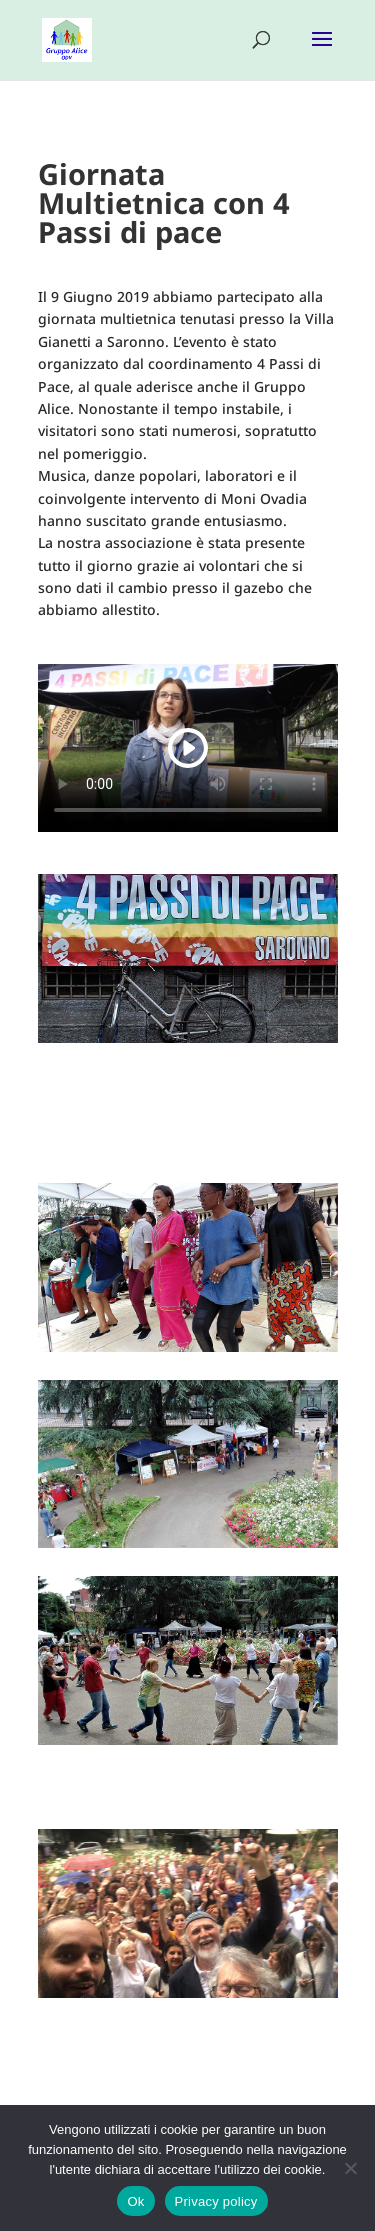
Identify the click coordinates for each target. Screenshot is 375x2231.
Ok (135, 2201)
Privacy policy (216, 2201)
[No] (350, 2168)
